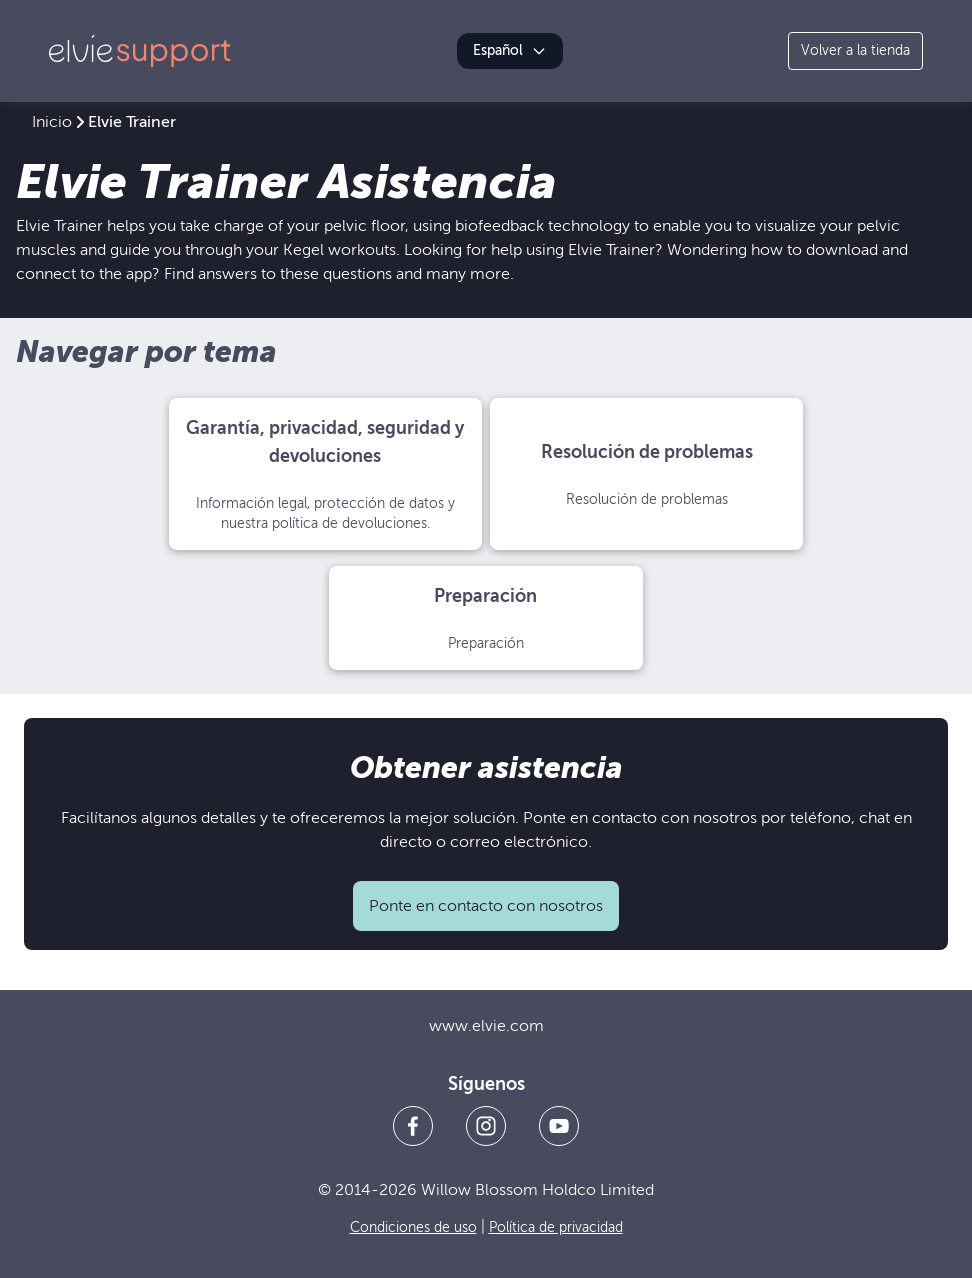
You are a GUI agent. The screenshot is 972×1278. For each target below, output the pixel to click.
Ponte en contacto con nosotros (486, 906)
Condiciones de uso (413, 1227)
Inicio (52, 122)
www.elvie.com (486, 1026)
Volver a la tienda (855, 50)
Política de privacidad (556, 1227)
